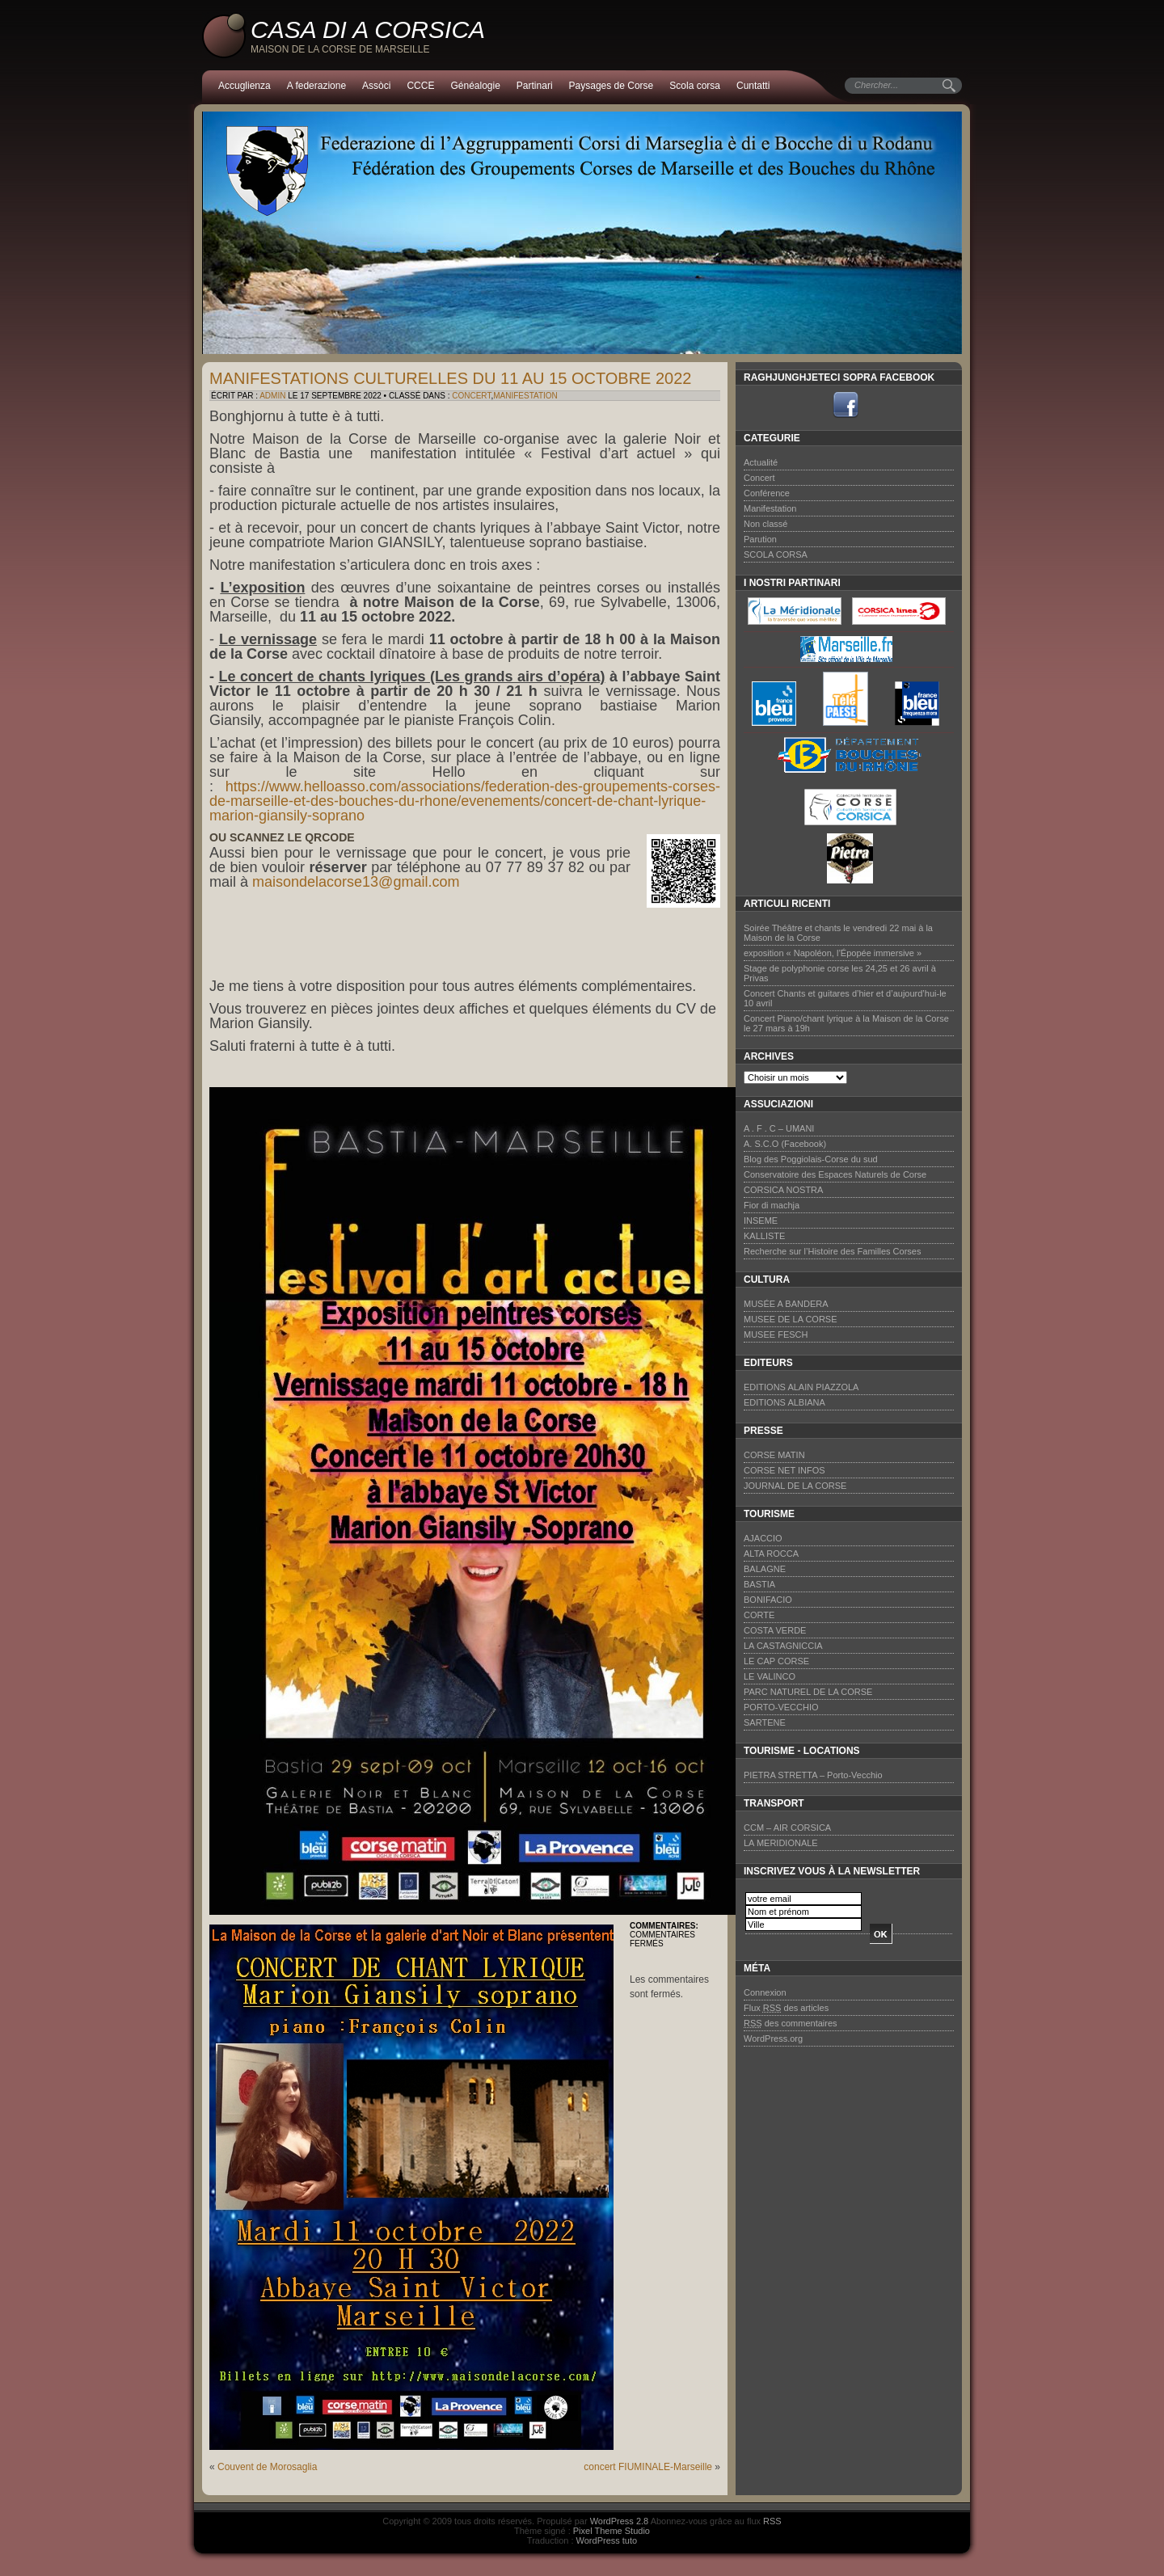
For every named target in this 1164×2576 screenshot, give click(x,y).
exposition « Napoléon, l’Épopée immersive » (833, 953)
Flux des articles (786, 2008)
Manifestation (525, 395)
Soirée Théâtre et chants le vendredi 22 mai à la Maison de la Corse (838, 932)
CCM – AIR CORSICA (787, 1827)
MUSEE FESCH (776, 1334)
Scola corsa (694, 85)
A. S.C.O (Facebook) (785, 1144)
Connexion (765, 1992)
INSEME (761, 1220)
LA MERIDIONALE (781, 1843)
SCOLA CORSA (776, 554)
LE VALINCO (769, 1676)
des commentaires (790, 2023)
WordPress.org (773, 2038)
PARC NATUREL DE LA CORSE (808, 1692)
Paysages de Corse (611, 85)
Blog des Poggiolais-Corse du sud (811, 1159)
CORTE (759, 1615)
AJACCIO (763, 1538)
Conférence (767, 493)
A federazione (316, 85)
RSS (772, 2521)
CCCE (420, 85)
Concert (471, 395)
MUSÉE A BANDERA (786, 1304)
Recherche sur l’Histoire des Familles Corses (832, 1251)
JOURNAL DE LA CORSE (795, 1485)
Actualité (761, 462)
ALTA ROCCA (771, 1553)
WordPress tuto (607, 2540)
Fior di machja (771, 1205)
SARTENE (765, 1722)
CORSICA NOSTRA (783, 1190)
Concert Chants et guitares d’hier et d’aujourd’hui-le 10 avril (845, 998)
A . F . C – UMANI (779, 1128)
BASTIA (759, 1584)
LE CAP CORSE (776, 1661)
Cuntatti (753, 85)
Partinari (535, 85)
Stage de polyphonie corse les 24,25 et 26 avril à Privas (840, 973)
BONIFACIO (768, 1599)
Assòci (376, 85)
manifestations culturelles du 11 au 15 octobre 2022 (450, 378)
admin (272, 395)
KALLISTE (764, 1236)
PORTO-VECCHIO (781, 1707)
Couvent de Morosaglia (267, 2467)
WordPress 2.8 (619, 2521)
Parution (760, 539)
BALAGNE (765, 1569)
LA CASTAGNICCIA (783, 1646)
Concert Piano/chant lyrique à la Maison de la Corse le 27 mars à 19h (846, 1023)
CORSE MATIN (774, 1455)
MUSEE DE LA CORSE (790, 1319)
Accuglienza (244, 85)
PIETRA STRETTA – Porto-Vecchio (813, 1775)
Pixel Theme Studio (611, 2531)
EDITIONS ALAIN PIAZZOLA (801, 1387)
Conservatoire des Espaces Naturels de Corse (835, 1174)
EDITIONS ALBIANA (784, 1402)
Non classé (765, 524)
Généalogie (475, 85)
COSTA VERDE (775, 1630)
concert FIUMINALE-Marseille (648, 2467)
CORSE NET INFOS (784, 1470)
